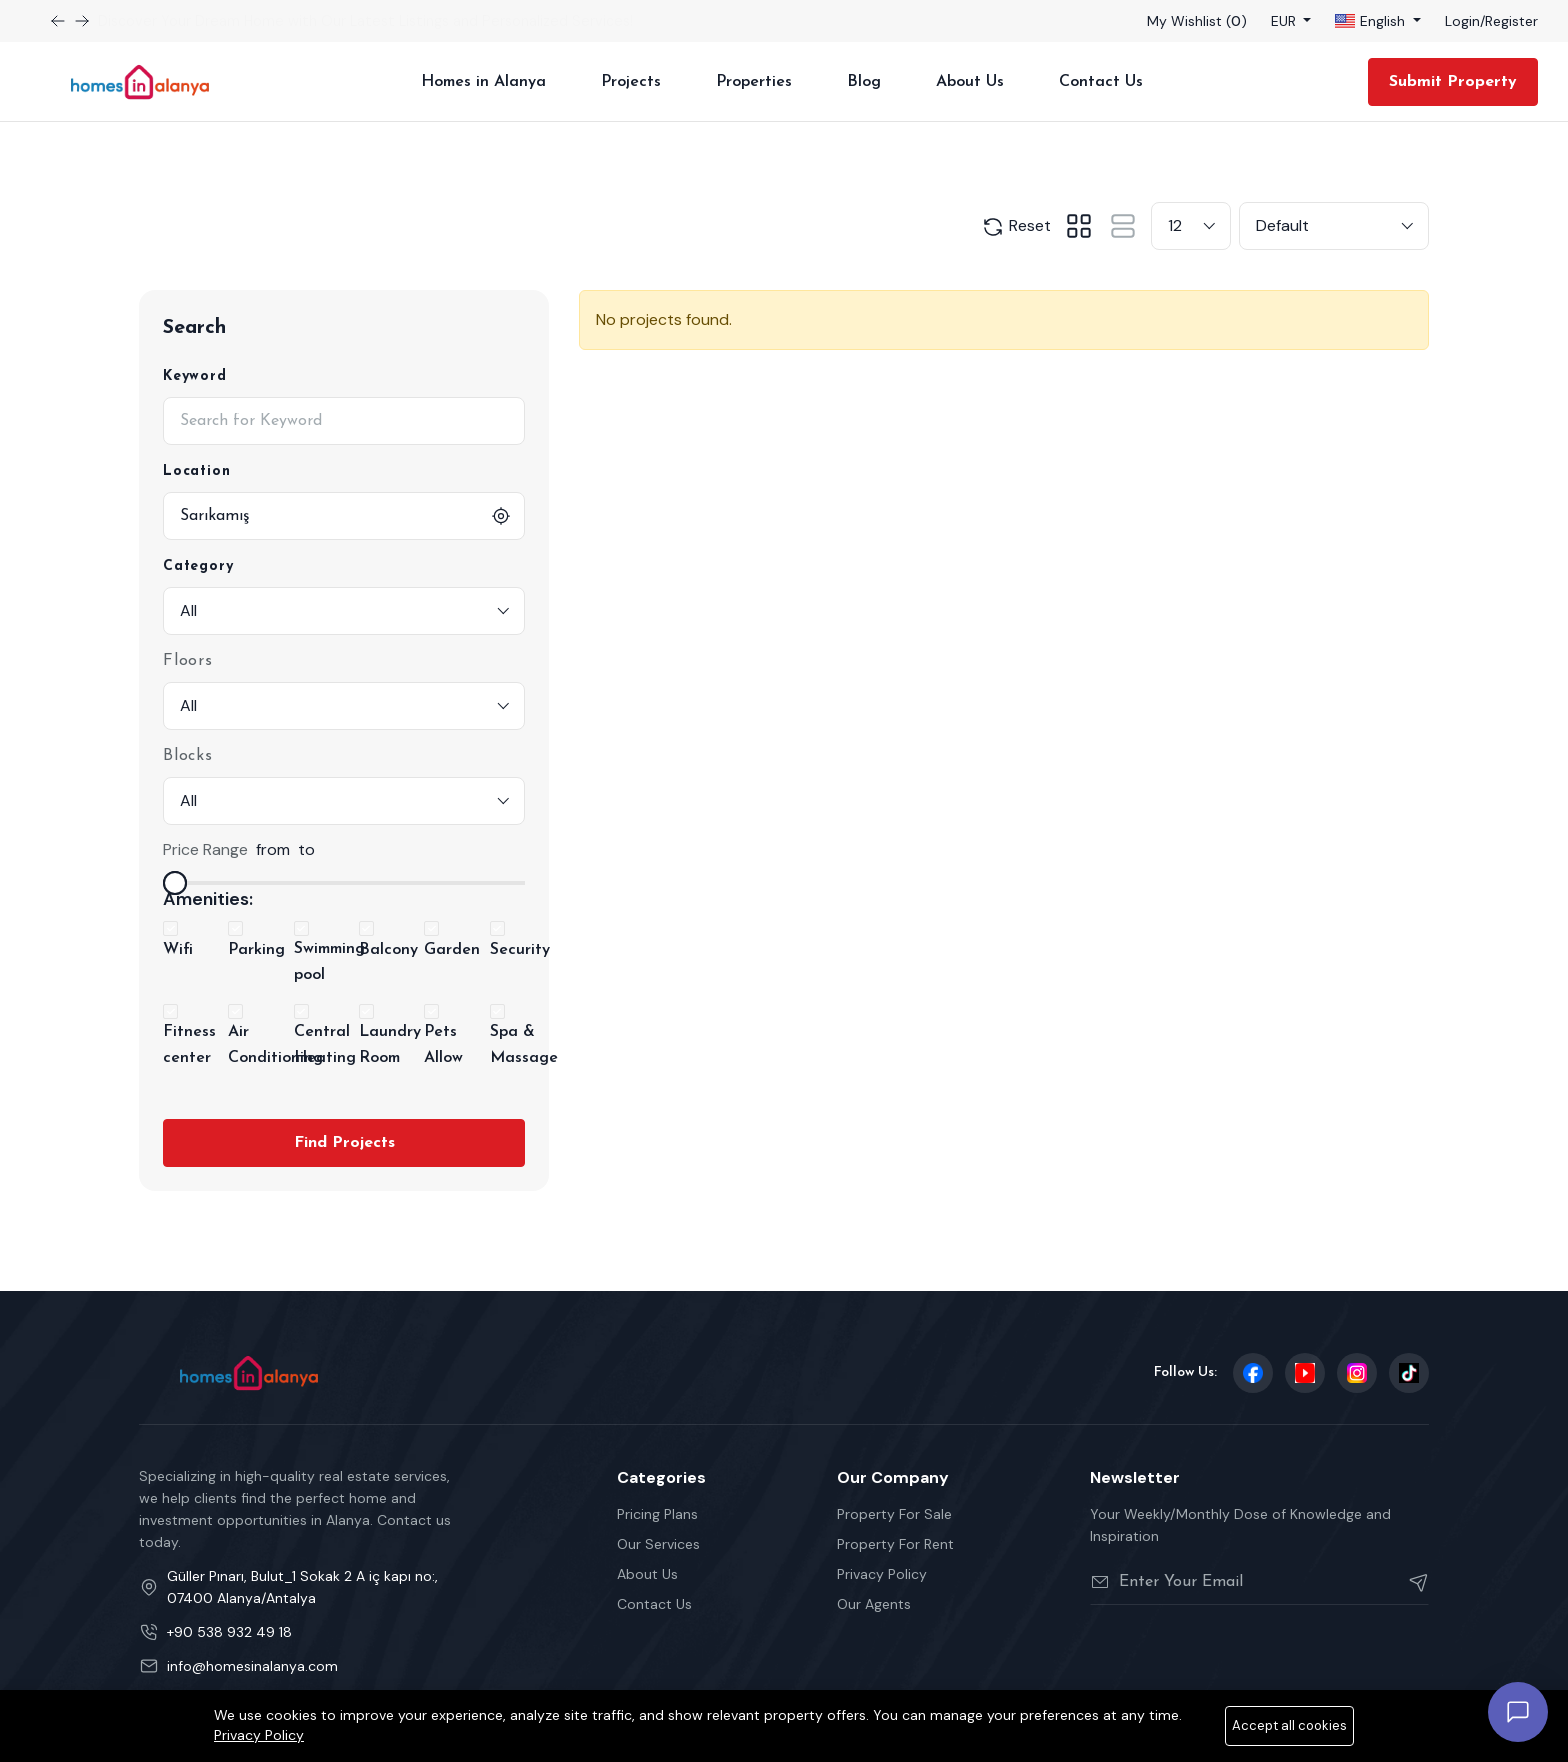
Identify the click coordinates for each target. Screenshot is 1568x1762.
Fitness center (189, 1045)
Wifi (178, 950)
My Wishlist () (1197, 21)
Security (520, 950)
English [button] (1372, 21)
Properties (754, 82)
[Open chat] (1518, 1712)
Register (1511, 21)
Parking (256, 950)
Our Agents (874, 1604)
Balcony (388, 950)
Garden (452, 950)
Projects (631, 82)
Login (1462, 21)
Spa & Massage (524, 1045)
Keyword (195, 376)
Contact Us (1101, 82)
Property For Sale (894, 1514)
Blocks (188, 756)
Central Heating (325, 1045)
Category (198, 566)
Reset (1016, 227)
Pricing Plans (657, 1514)
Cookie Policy (1384, 1739)
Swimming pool (329, 962)
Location (196, 471)
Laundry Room (390, 1045)
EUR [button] (1285, 21)
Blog (864, 82)
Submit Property (1453, 82)
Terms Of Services (1152, 1739)
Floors (188, 661)
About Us (970, 82)
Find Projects (344, 1143)
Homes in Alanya (483, 82)
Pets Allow (443, 1045)
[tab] (1079, 226)
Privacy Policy (882, 1574)
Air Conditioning (275, 1045)
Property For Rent (895, 1544)
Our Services (658, 1544)
